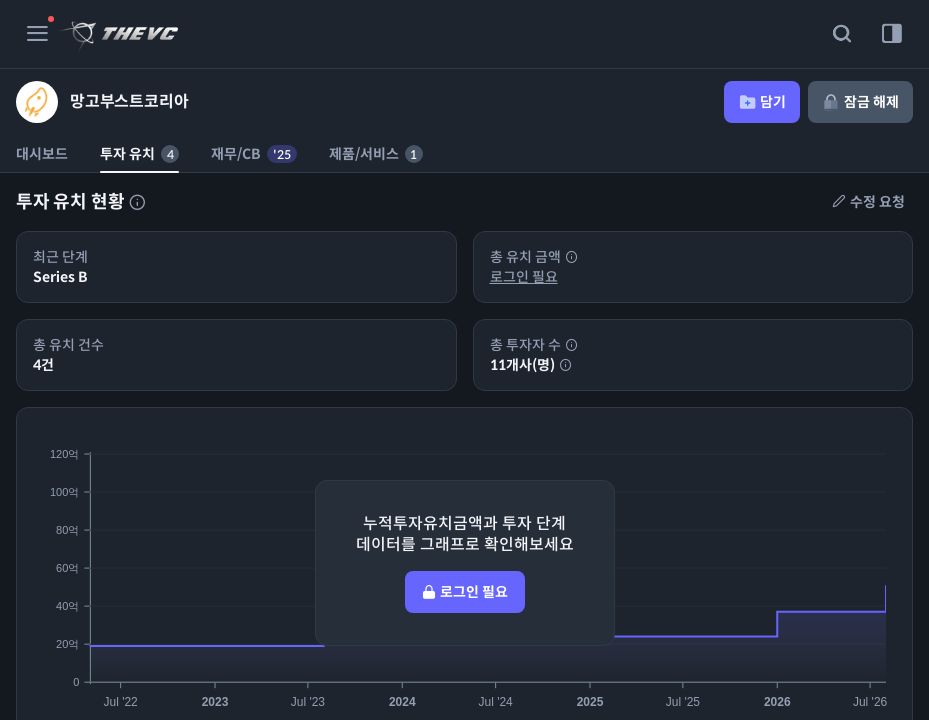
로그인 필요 (524, 277)
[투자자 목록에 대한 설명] (137, 202)
